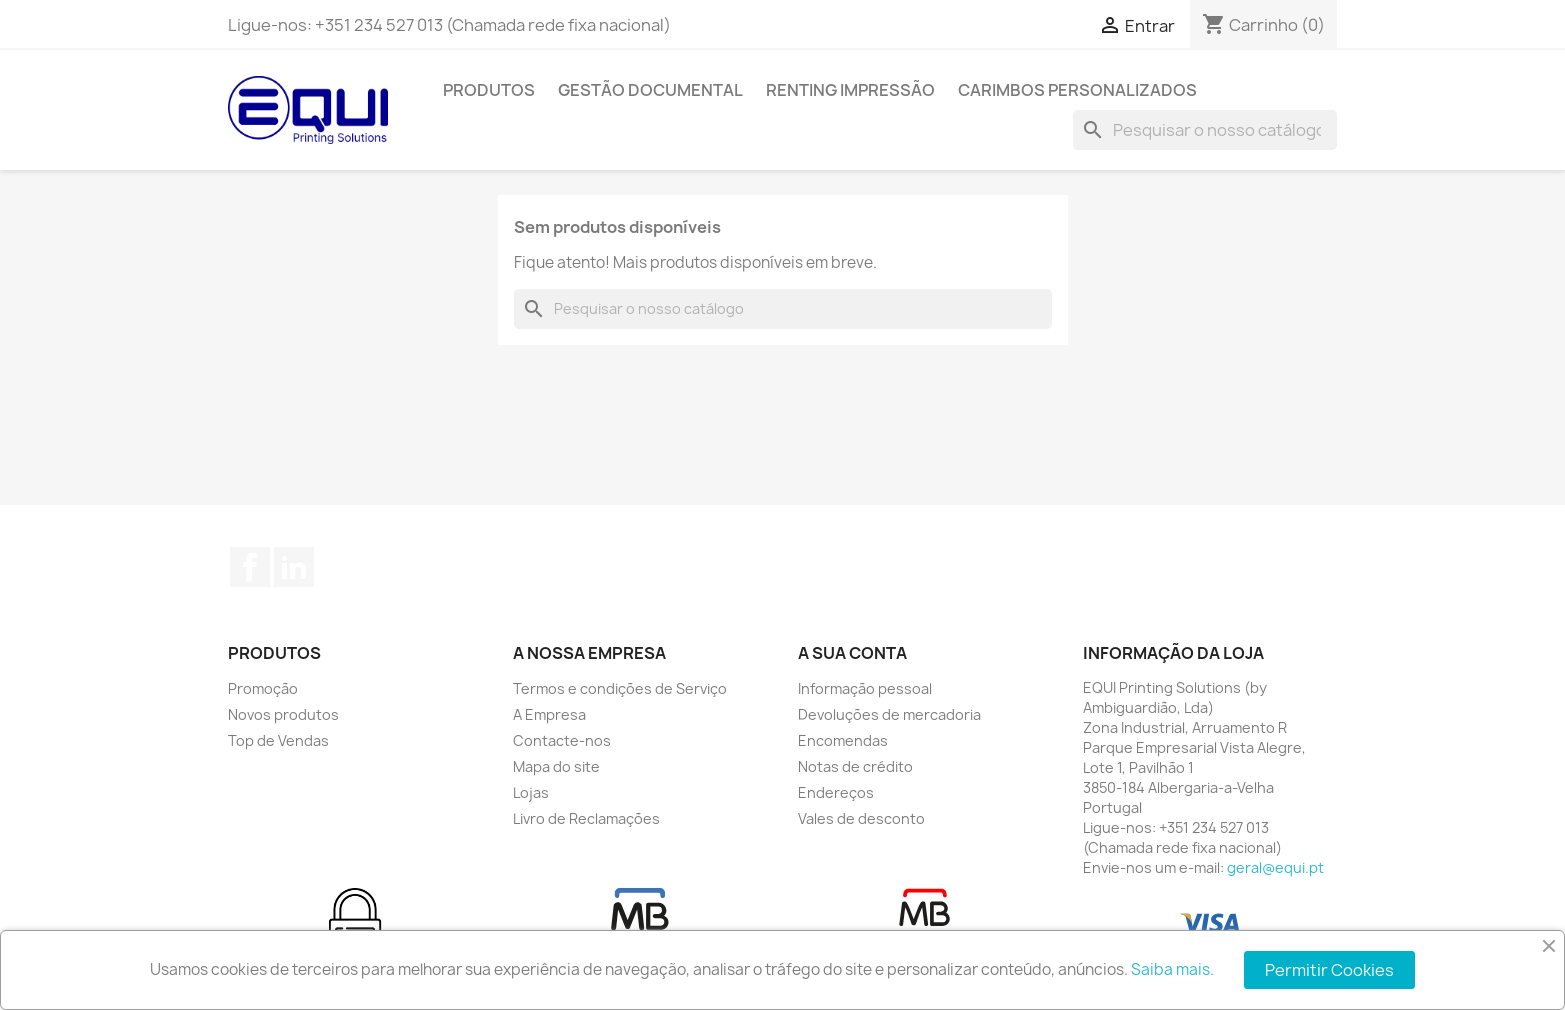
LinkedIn (294, 567)
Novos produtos (283, 714)
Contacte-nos (562, 740)
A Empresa (549, 714)
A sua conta (852, 653)
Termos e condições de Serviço (620, 688)
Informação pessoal (865, 688)
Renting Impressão (850, 90)
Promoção (263, 688)
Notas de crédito (855, 766)
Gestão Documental (650, 90)
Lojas (531, 792)
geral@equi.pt (1275, 867)
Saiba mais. (1172, 969)
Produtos (489, 90)
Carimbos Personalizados (1077, 90)
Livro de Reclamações (586, 818)
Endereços (836, 792)
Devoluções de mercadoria (889, 714)
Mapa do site (556, 766)
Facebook (250, 567)
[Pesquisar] (1205, 130)
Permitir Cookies (1329, 970)
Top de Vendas (278, 740)
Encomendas (843, 740)
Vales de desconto (861, 818)
